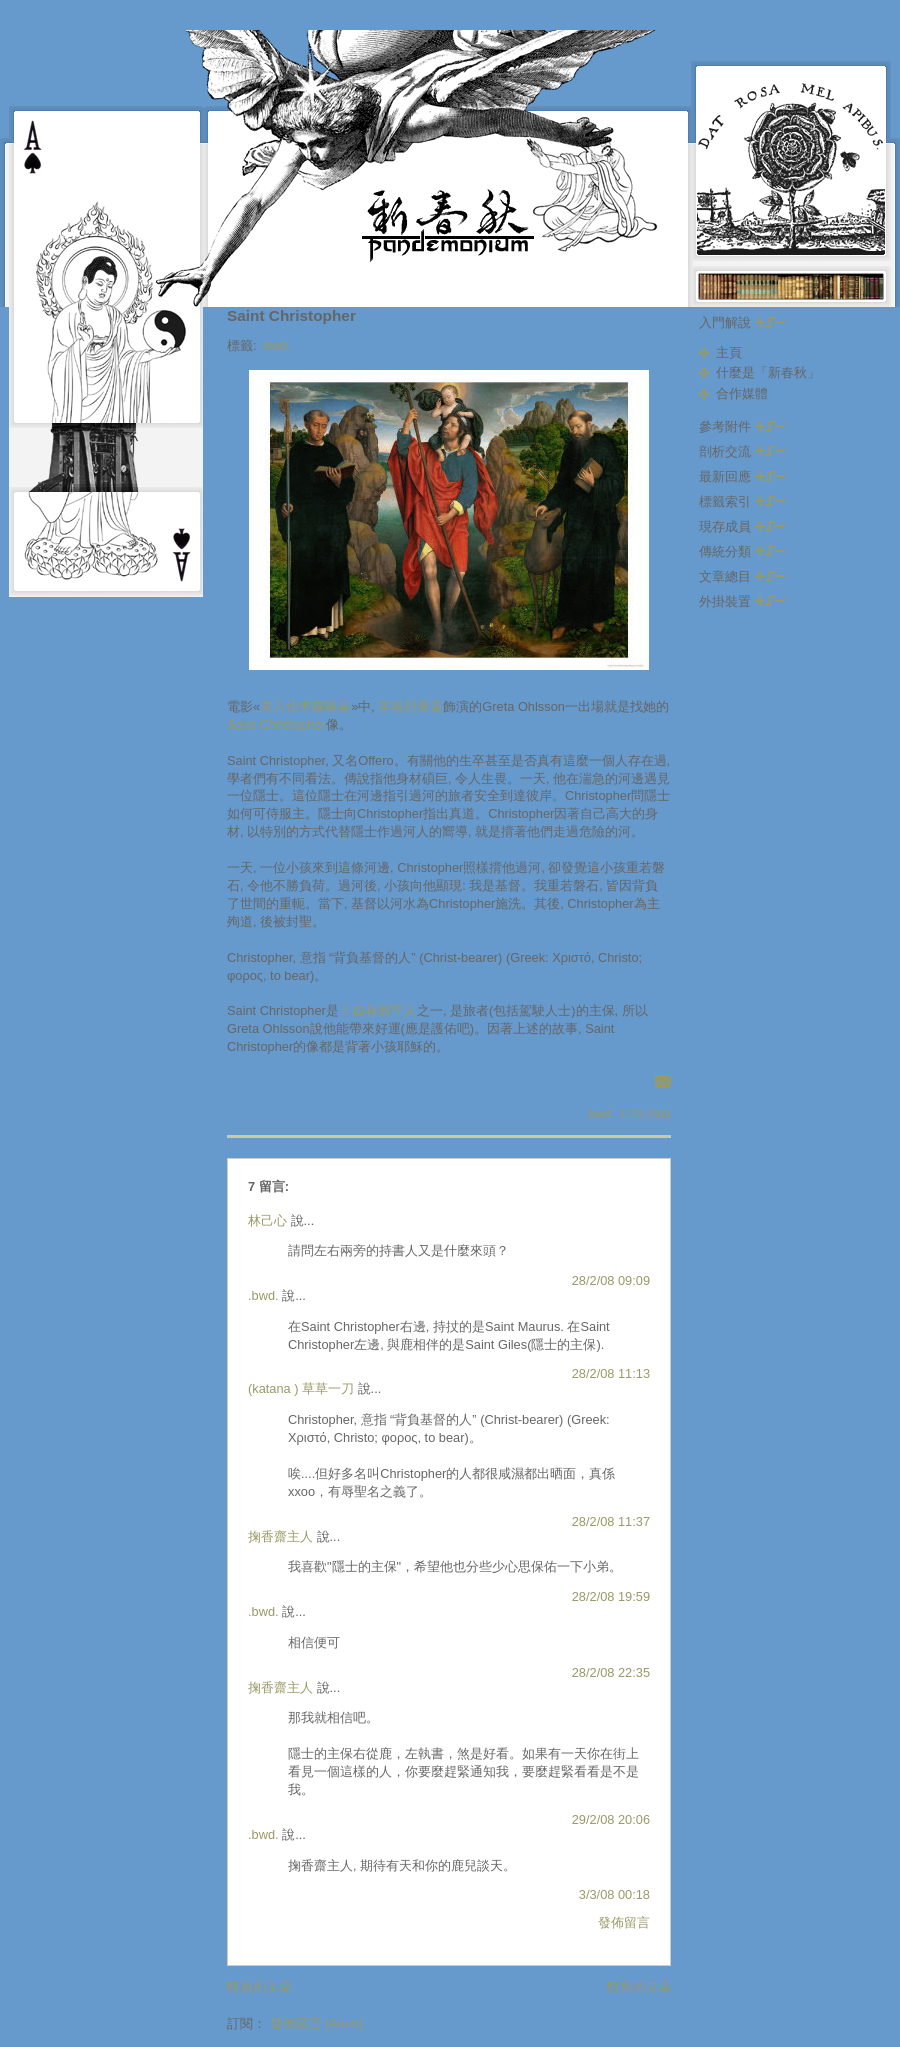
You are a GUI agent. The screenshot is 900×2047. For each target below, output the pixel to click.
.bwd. (275, 345)
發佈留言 (624, 1922)
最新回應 (742, 476)
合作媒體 (742, 393)
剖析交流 (742, 451)
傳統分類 (742, 551)
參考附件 (742, 426)
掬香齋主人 (280, 1536)
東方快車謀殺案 (305, 706)
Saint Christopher (291, 315)
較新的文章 (259, 1986)
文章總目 (742, 576)
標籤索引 (742, 501)
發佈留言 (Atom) (317, 2023)
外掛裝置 (742, 601)
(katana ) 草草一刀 (301, 1388)
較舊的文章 (639, 1986)
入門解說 (742, 322)
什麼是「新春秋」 (768, 372)
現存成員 (742, 526)
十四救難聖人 (378, 1010)
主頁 (729, 352)
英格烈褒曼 (410, 706)
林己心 (267, 1220)
